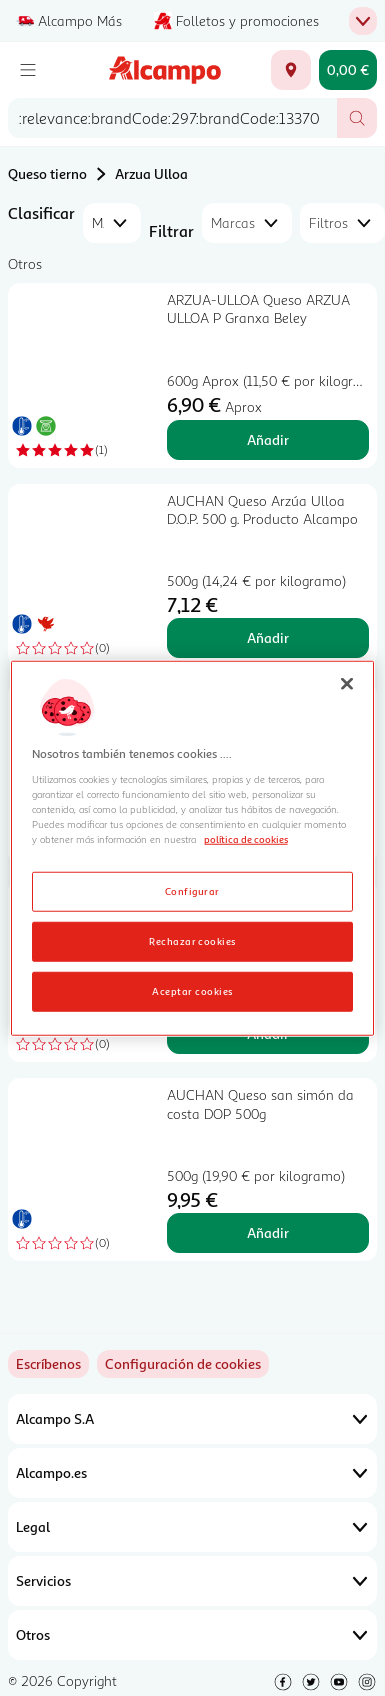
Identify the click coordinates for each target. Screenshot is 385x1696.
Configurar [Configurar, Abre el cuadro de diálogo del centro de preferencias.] (192, 890)
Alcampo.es (192, 1473)
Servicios (192, 1581)
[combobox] (172, 118)
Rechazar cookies (192, 940)
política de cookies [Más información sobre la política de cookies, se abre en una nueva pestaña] (246, 839)
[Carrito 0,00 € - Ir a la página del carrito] (348, 70)
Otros (192, 1635)
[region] (193, 848)
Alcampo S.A (192, 1419)
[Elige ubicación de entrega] (291, 70)
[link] (183, 1364)
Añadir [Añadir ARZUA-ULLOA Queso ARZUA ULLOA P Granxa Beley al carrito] (268, 439)
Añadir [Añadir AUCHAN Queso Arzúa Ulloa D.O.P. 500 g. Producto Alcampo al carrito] (268, 637)
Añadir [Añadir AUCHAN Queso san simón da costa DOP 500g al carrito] (268, 1232)
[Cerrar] (347, 684)
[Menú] (28, 70)
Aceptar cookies (192, 990)
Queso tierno (47, 173)
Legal (192, 1527)
